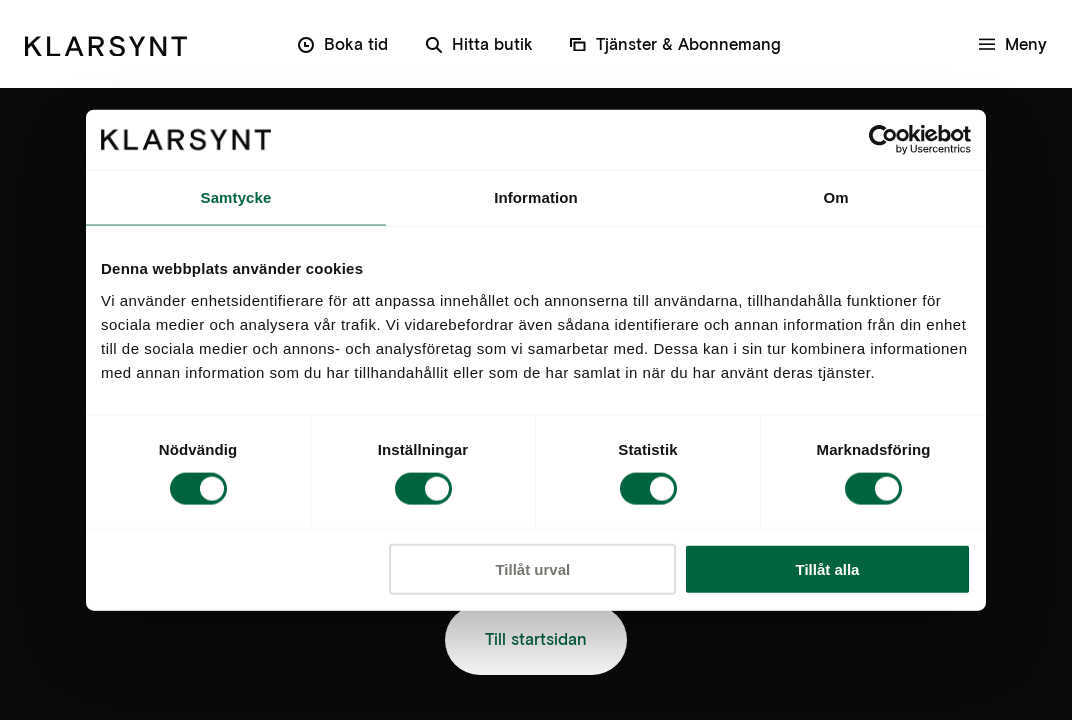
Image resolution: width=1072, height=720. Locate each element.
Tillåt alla (827, 568)
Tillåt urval (532, 568)
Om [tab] (835, 197)
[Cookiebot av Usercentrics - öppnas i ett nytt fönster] (883, 140)
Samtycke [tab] (236, 197)
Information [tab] (536, 197)
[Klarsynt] (106, 43)
